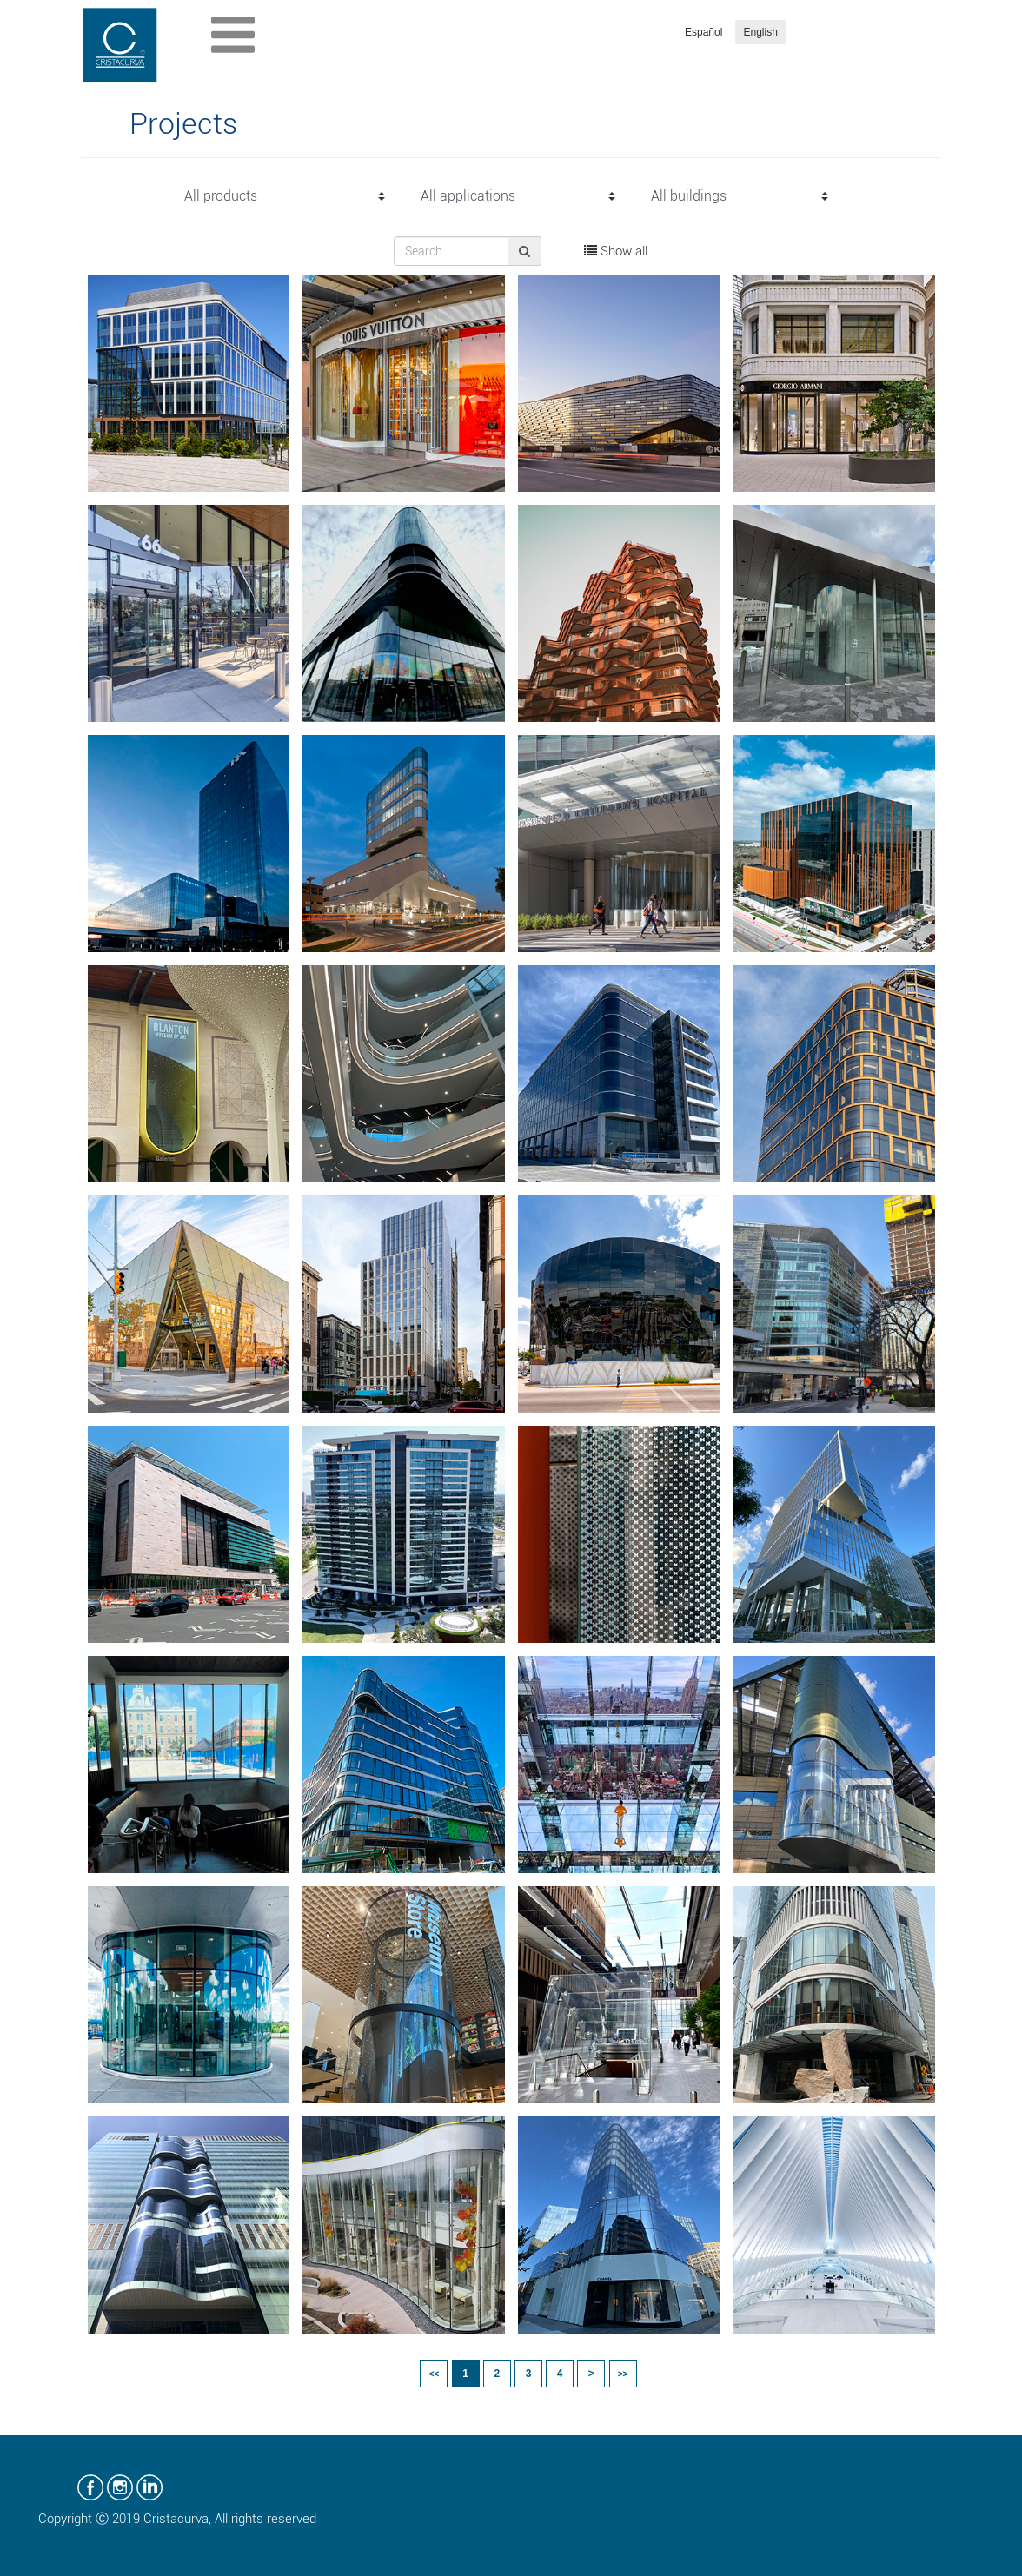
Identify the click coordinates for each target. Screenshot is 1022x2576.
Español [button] (703, 32)
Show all (615, 251)
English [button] (761, 32)
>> (623, 2374)
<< (434, 2374)
